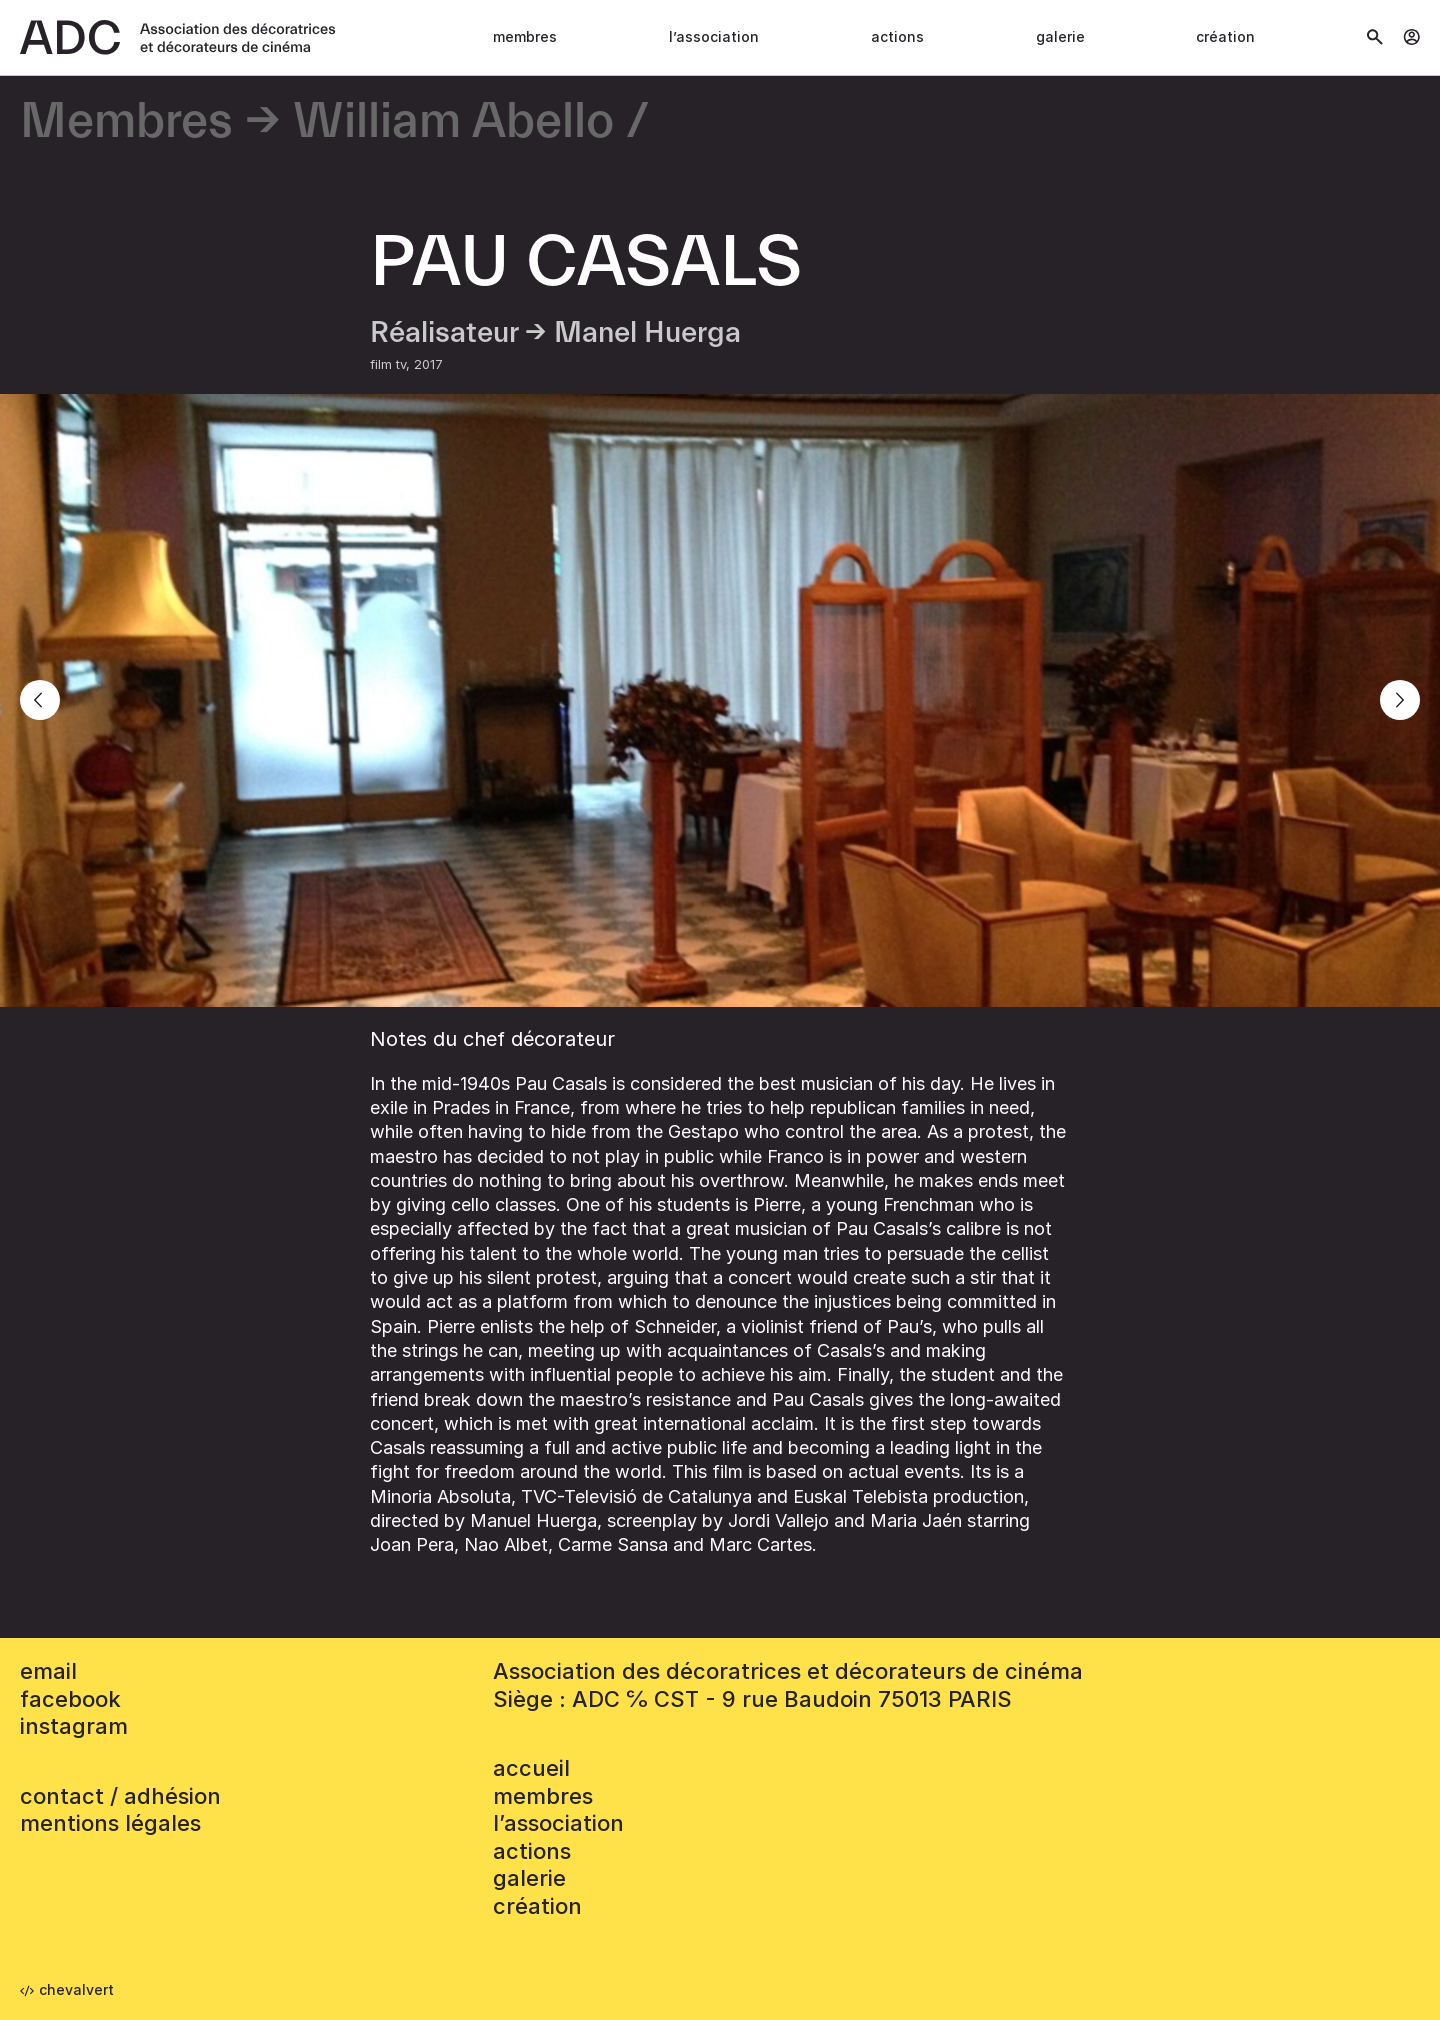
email (48, 1671)
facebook (70, 1699)
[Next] (1400, 700)
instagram (74, 1726)
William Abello (453, 122)
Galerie (1060, 36)
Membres (525, 36)
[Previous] (40, 700)
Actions (897, 36)
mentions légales (110, 1823)
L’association (714, 36)
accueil (531, 1768)
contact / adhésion (120, 1796)
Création (1225, 36)
